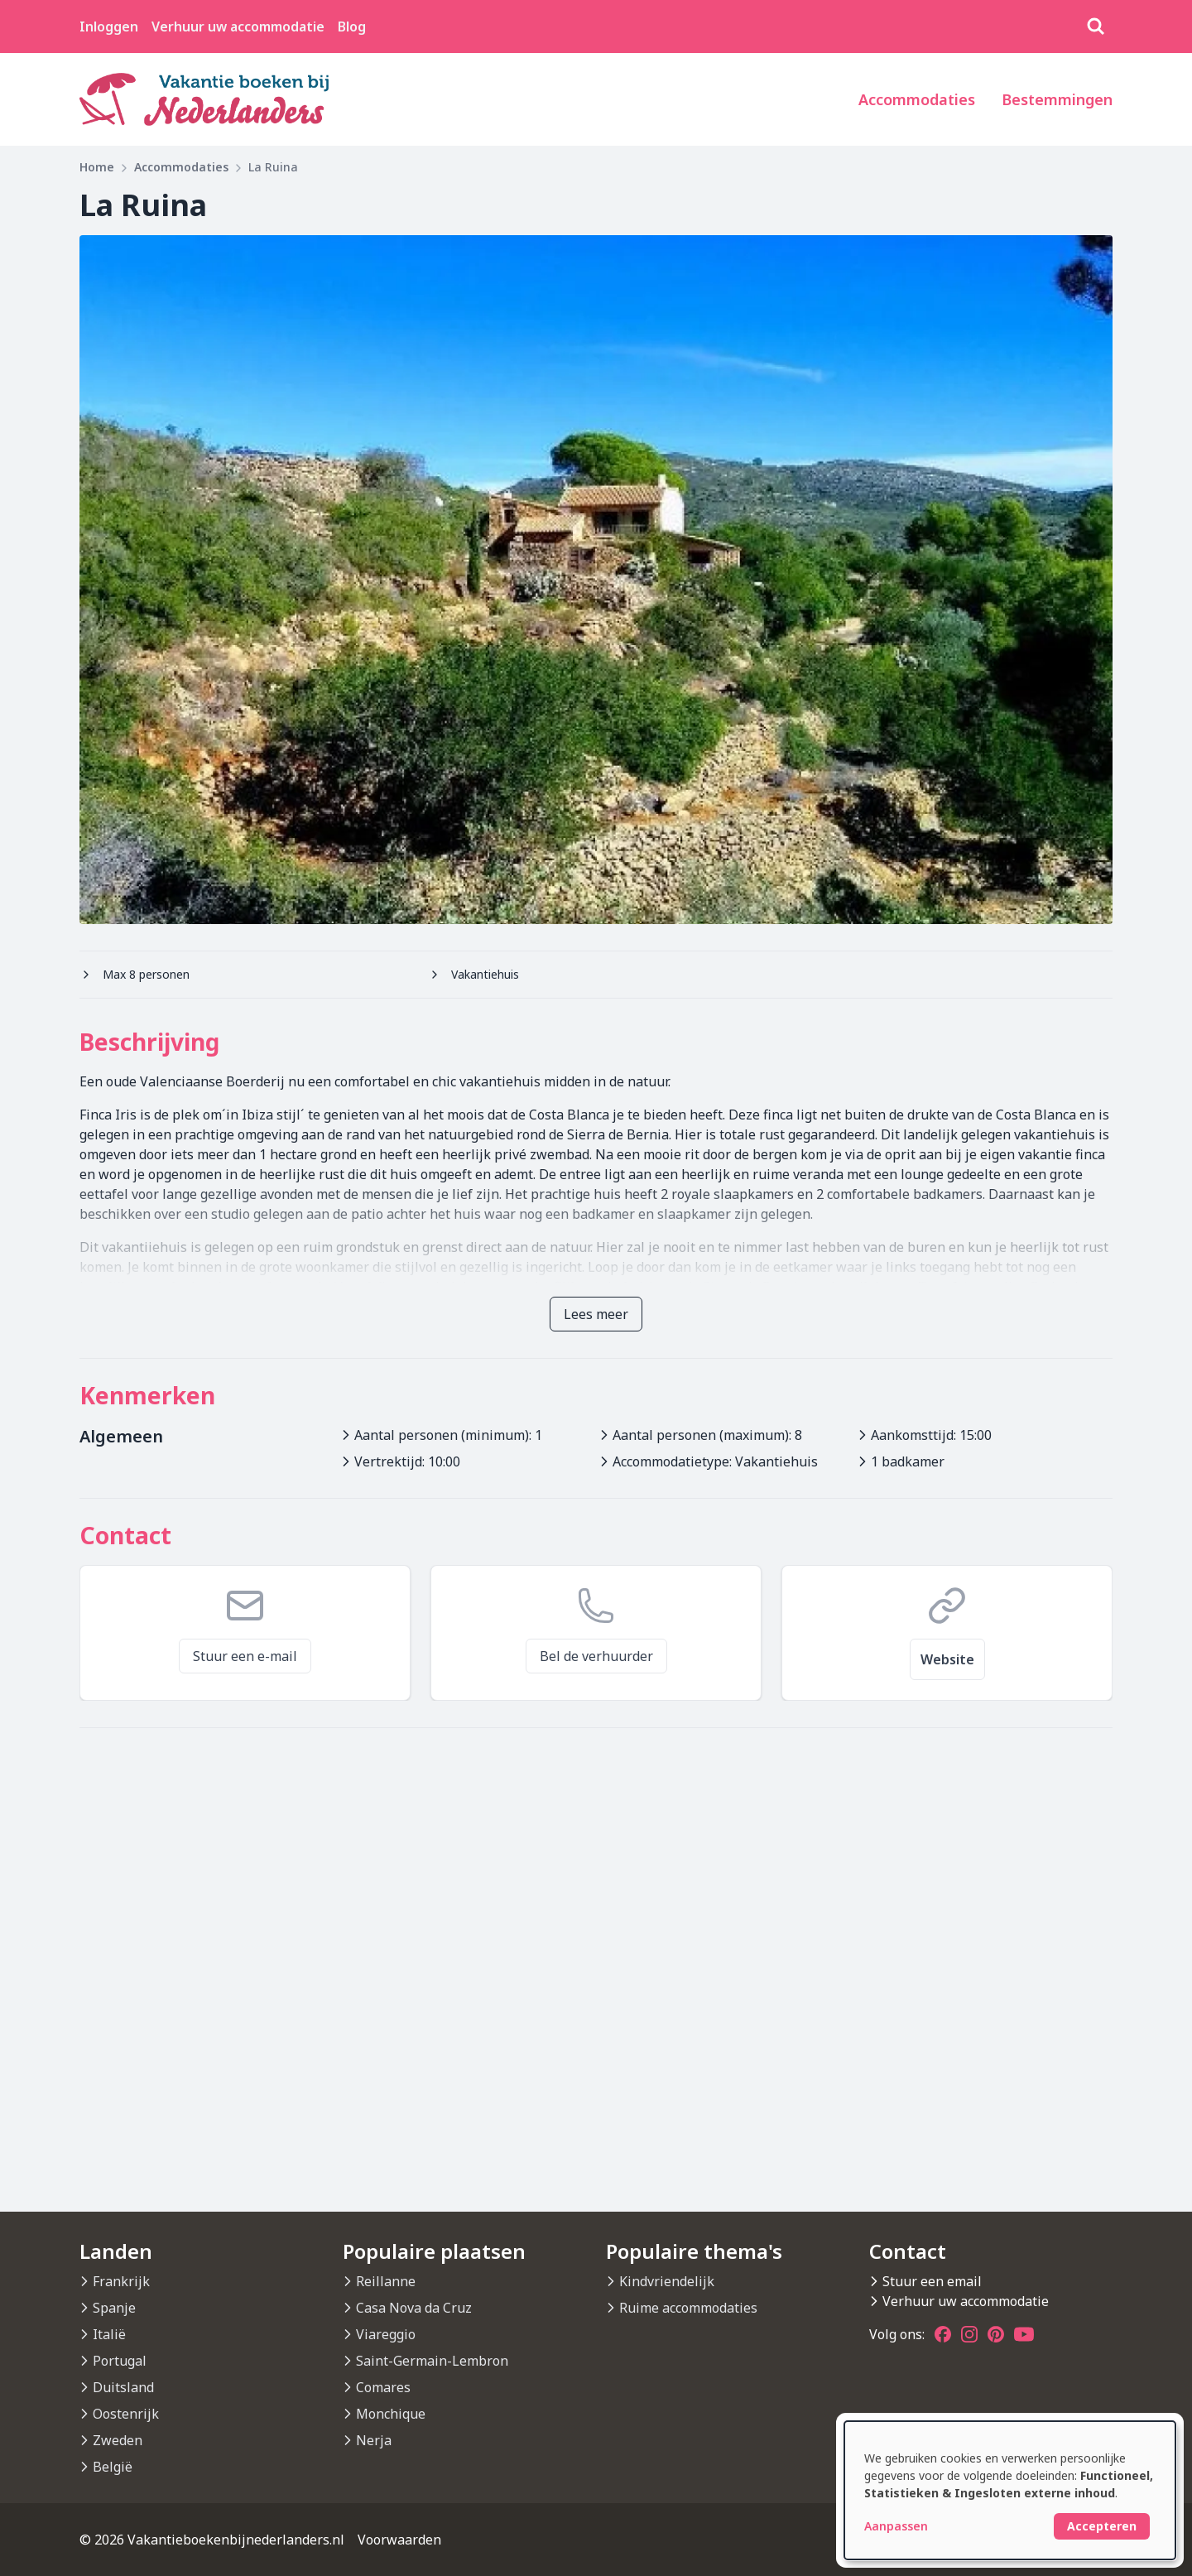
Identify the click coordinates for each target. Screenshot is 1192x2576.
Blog (352, 26)
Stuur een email (932, 2281)
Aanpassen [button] (896, 2526)
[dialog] (1009, 2490)
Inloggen (108, 26)
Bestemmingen (1057, 99)
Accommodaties (916, 99)
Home (96, 167)
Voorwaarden (399, 2539)
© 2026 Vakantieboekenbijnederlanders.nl (211, 2539)
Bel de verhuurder (596, 1656)
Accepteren (1102, 2526)
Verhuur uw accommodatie (237, 26)
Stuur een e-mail (245, 1656)
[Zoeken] (1096, 26)
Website (947, 1659)
